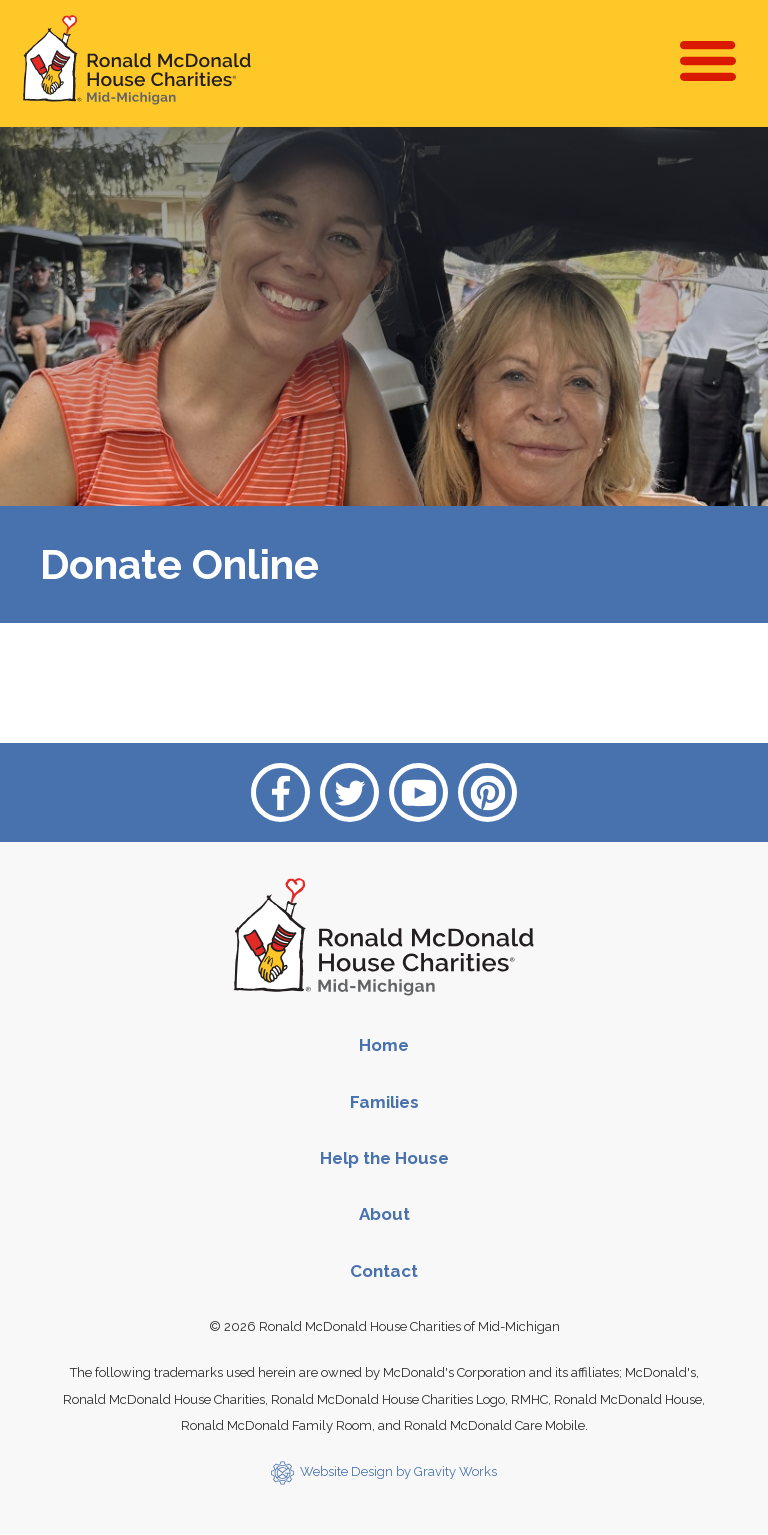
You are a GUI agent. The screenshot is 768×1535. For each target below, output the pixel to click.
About (384, 1214)
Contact (384, 1271)
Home (384, 1045)
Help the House (384, 1158)
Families (384, 1102)
